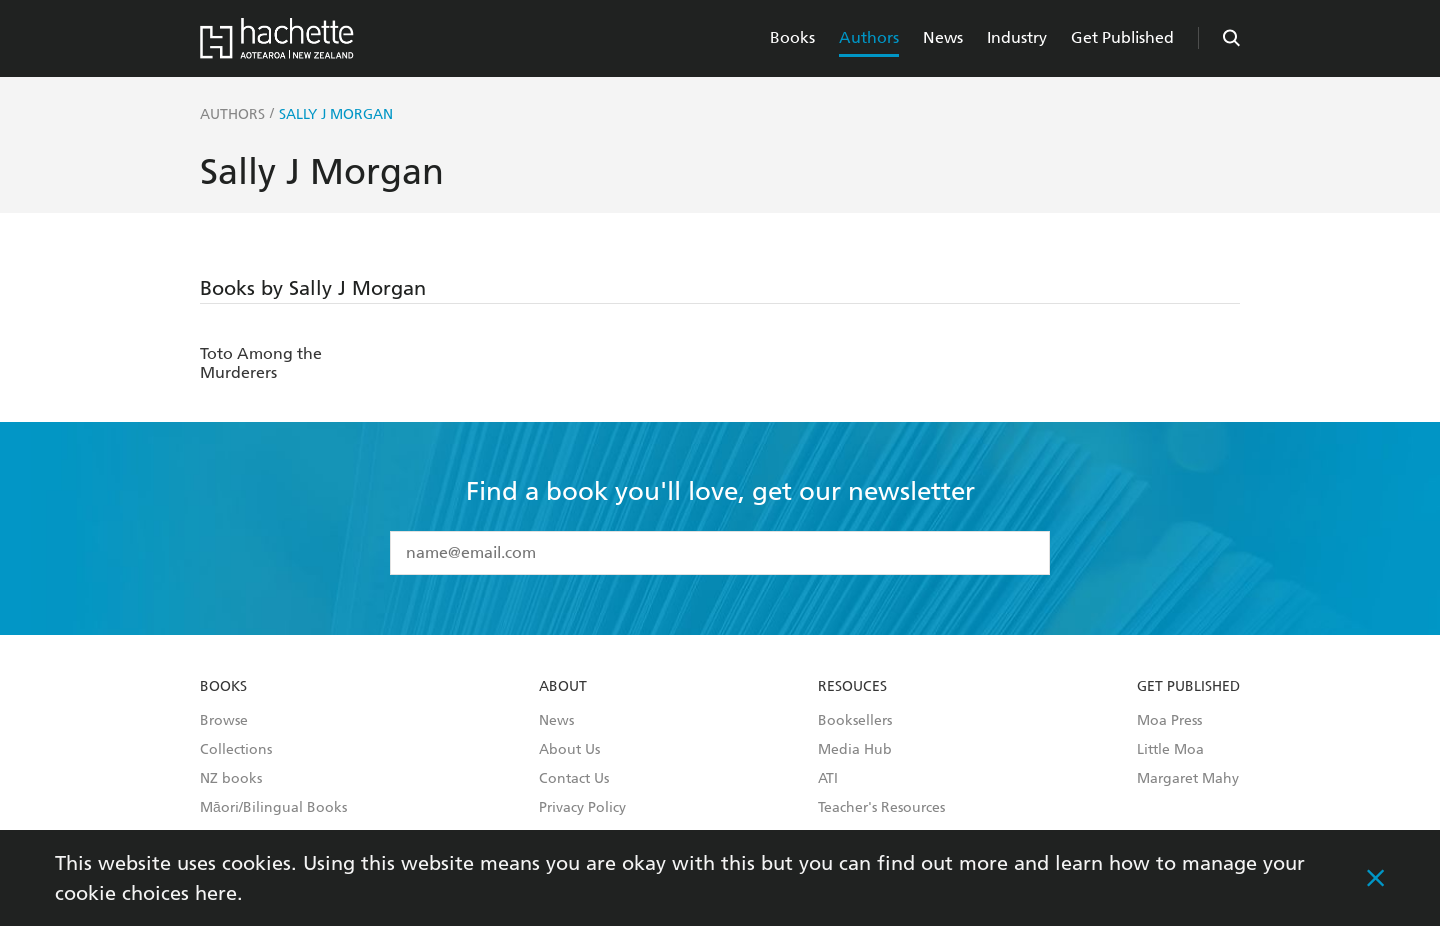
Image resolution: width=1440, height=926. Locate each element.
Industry (1017, 37)
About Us (569, 750)
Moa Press (1169, 721)
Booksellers (855, 721)
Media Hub (855, 750)
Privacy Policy (582, 808)
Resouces (852, 687)
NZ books (231, 779)
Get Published (1122, 37)
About (563, 687)
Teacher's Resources (881, 808)
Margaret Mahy (1188, 779)
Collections (236, 750)
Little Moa (1170, 750)
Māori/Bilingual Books (273, 808)
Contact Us (574, 779)
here (216, 893)
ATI (828, 779)
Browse (224, 721)
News (943, 37)
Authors (869, 37)
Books (792, 37)
